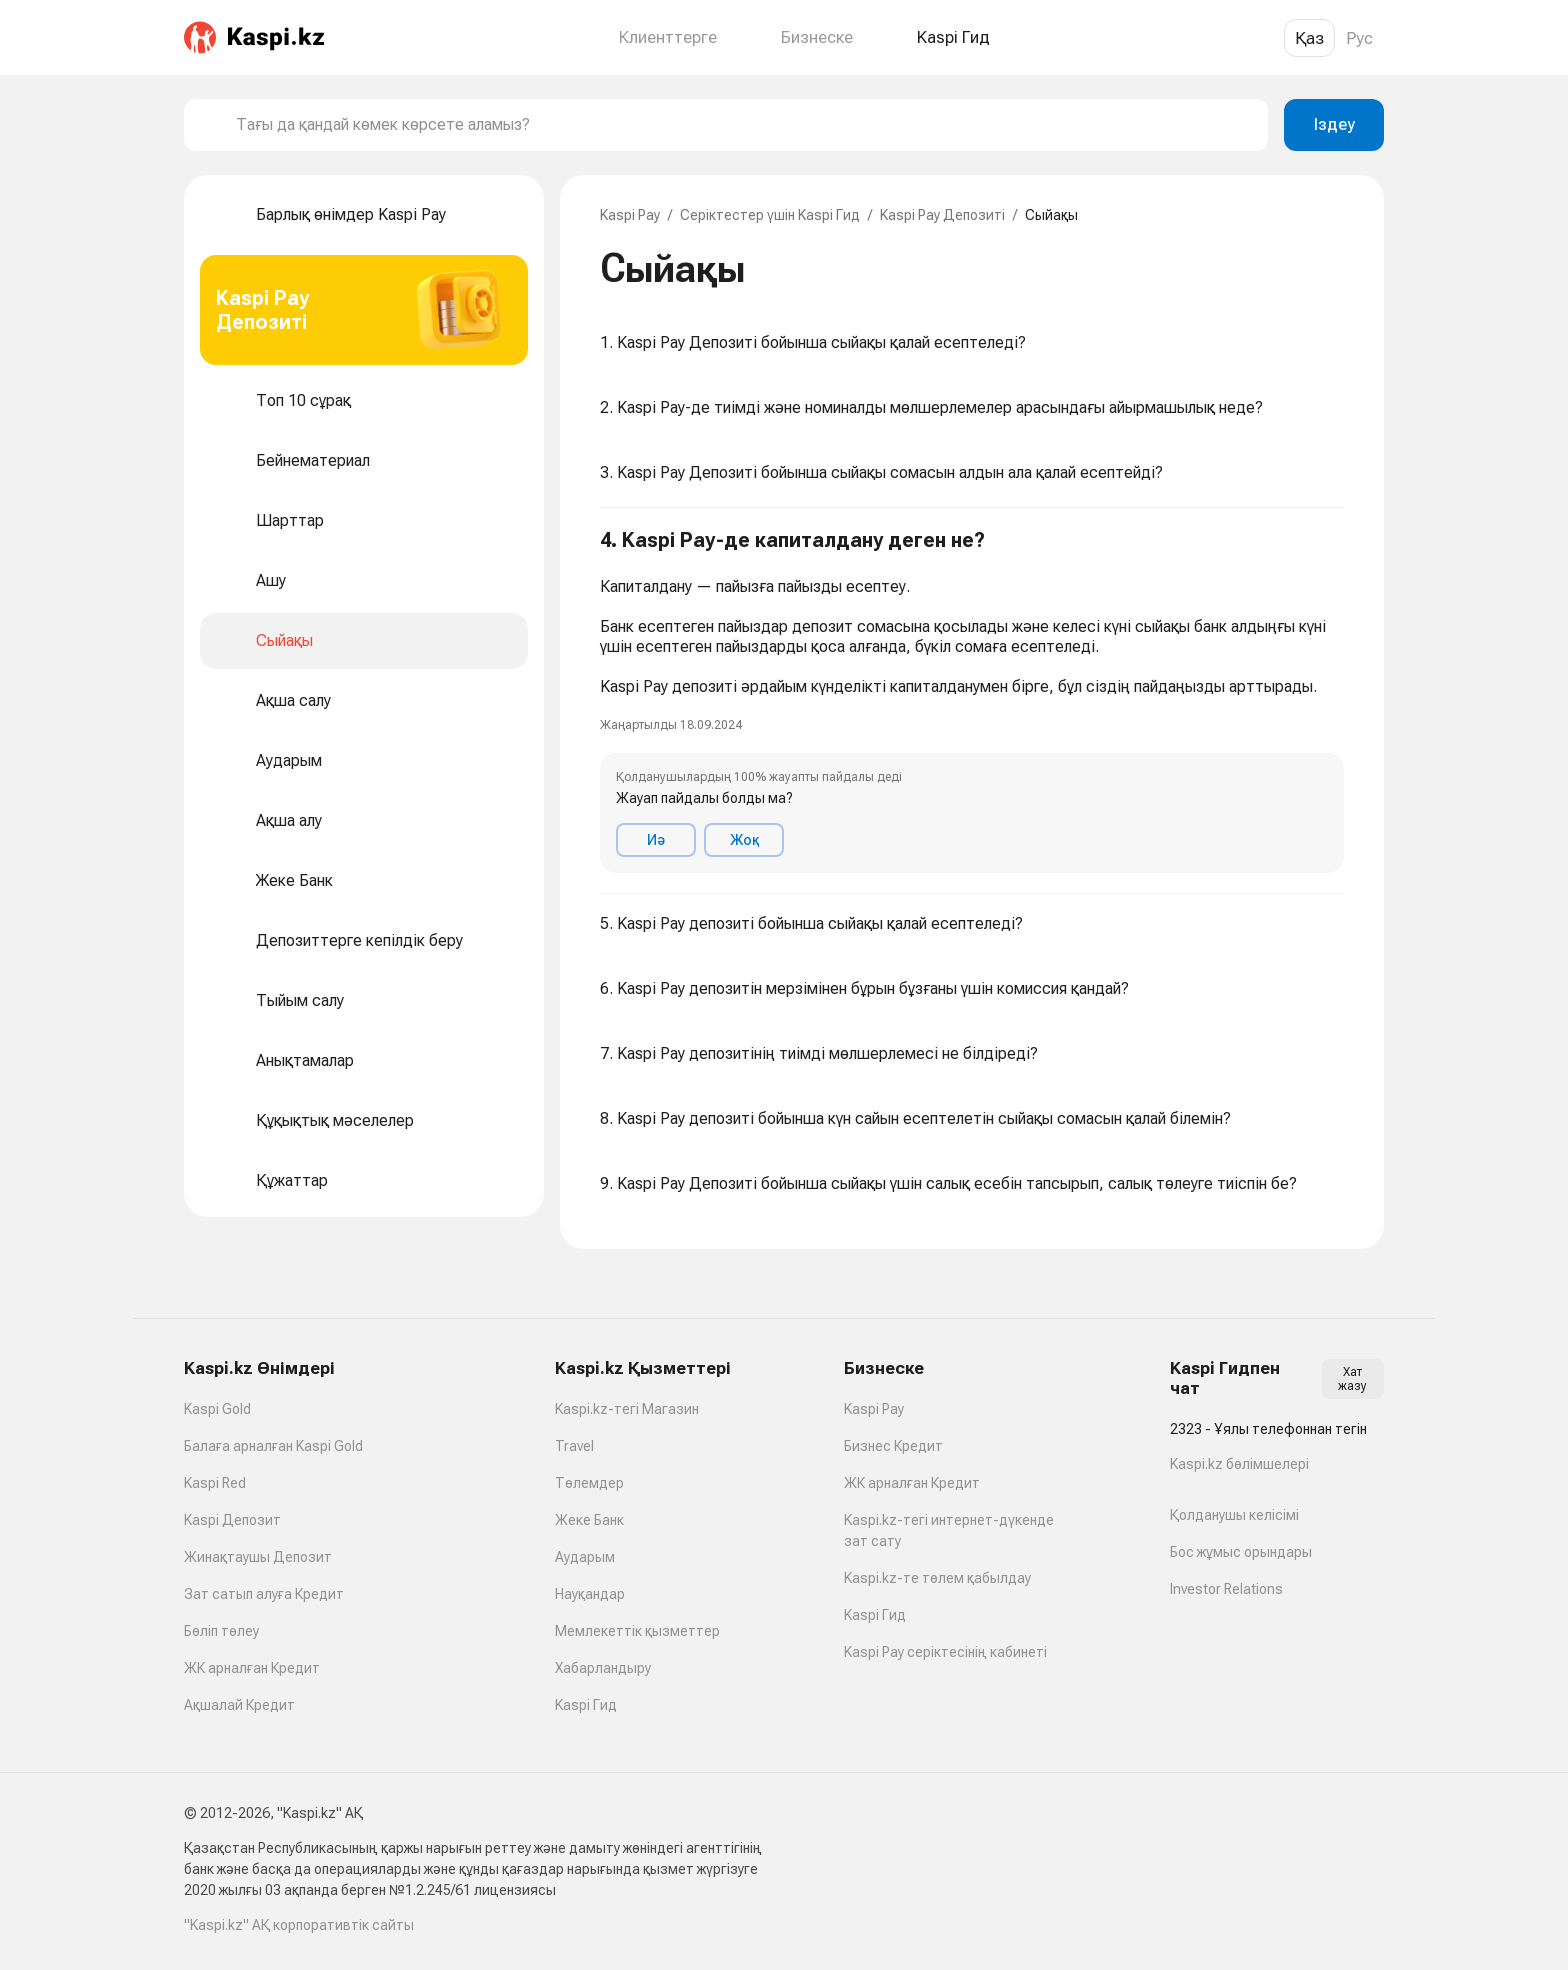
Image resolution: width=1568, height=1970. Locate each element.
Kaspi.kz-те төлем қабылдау (937, 1578)
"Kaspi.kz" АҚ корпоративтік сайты (299, 1925)
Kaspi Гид (586, 1705)
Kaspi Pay (630, 215)
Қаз (1309, 38)
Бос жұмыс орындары (1241, 1552)
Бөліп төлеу (221, 1631)
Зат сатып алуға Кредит (264, 1594)
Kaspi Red (215, 1483)
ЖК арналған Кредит (252, 1668)
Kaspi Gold (217, 1409)
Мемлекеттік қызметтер (637, 1631)
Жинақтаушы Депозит (258, 1557)
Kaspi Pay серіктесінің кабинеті (945, 1652)
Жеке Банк (589, 1520)
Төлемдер (589, 1483)
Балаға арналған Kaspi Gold (273, 1446)
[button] (972, 701)
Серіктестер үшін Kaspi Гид (770, 215)
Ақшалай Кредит (239, 1705)
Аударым (585, 1557)
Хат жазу (1352, 1379)
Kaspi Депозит (232, 1520)
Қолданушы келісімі (1234, 1515)
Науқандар (590, 1594)
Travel (574, 1446)
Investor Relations (1226, 1589)
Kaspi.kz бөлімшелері (1239, 1464)
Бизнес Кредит (893, 1446)
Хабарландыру (603, 1668)
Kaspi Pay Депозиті (942, 215)
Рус (1359, 38)
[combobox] (744, 125)
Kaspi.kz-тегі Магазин (627, 1409)
